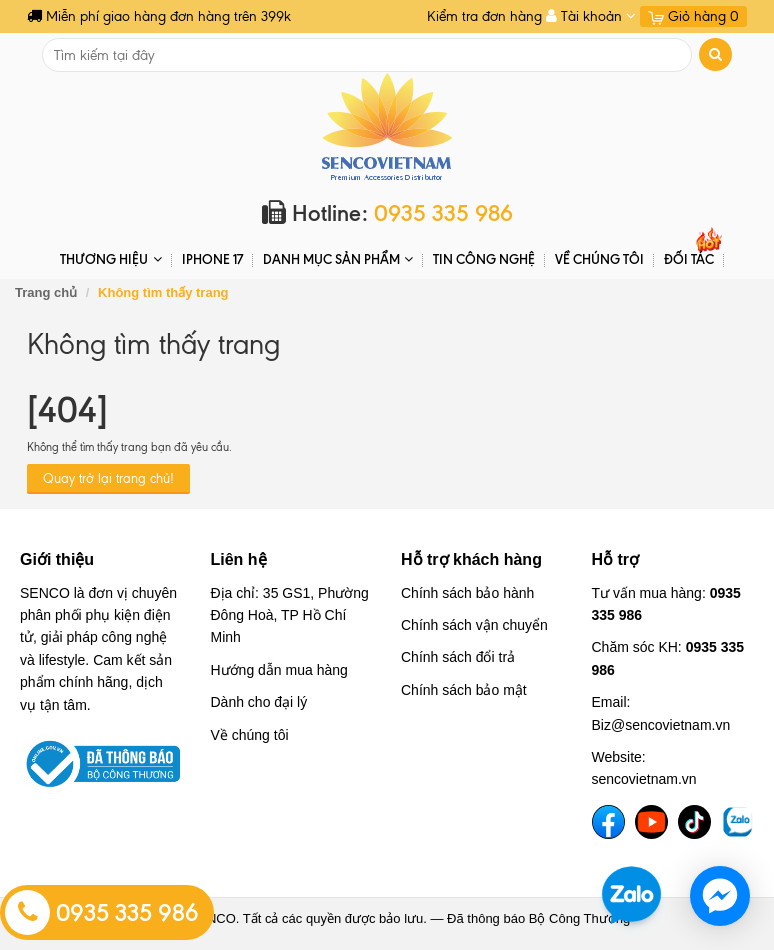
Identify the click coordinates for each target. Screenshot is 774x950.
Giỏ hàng (693, 16)
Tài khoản (591, 16)
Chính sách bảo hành (467, 593)
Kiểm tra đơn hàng (484, 16)
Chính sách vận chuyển (474, 625)
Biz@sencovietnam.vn (661, 725)
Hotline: (387, 213)
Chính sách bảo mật (464, 690)
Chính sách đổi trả (458, 657)
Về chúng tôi (599, 259)
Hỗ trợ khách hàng (471, 559)
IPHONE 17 (212, 259)
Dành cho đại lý (259, 702)
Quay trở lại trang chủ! (108, 478)
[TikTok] (694, 822)
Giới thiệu (57, 559)
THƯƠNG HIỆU (110, 259)
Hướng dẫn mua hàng (279, 670)
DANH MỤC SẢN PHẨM (338, 259)
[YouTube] (651, 822)
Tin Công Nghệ (484, 259)
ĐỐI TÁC (689, 259)
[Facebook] (608, 822)
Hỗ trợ (616, 559)
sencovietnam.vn (644, 779)
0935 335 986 (102, 913)
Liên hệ (239, 559)
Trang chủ (46, 292)
